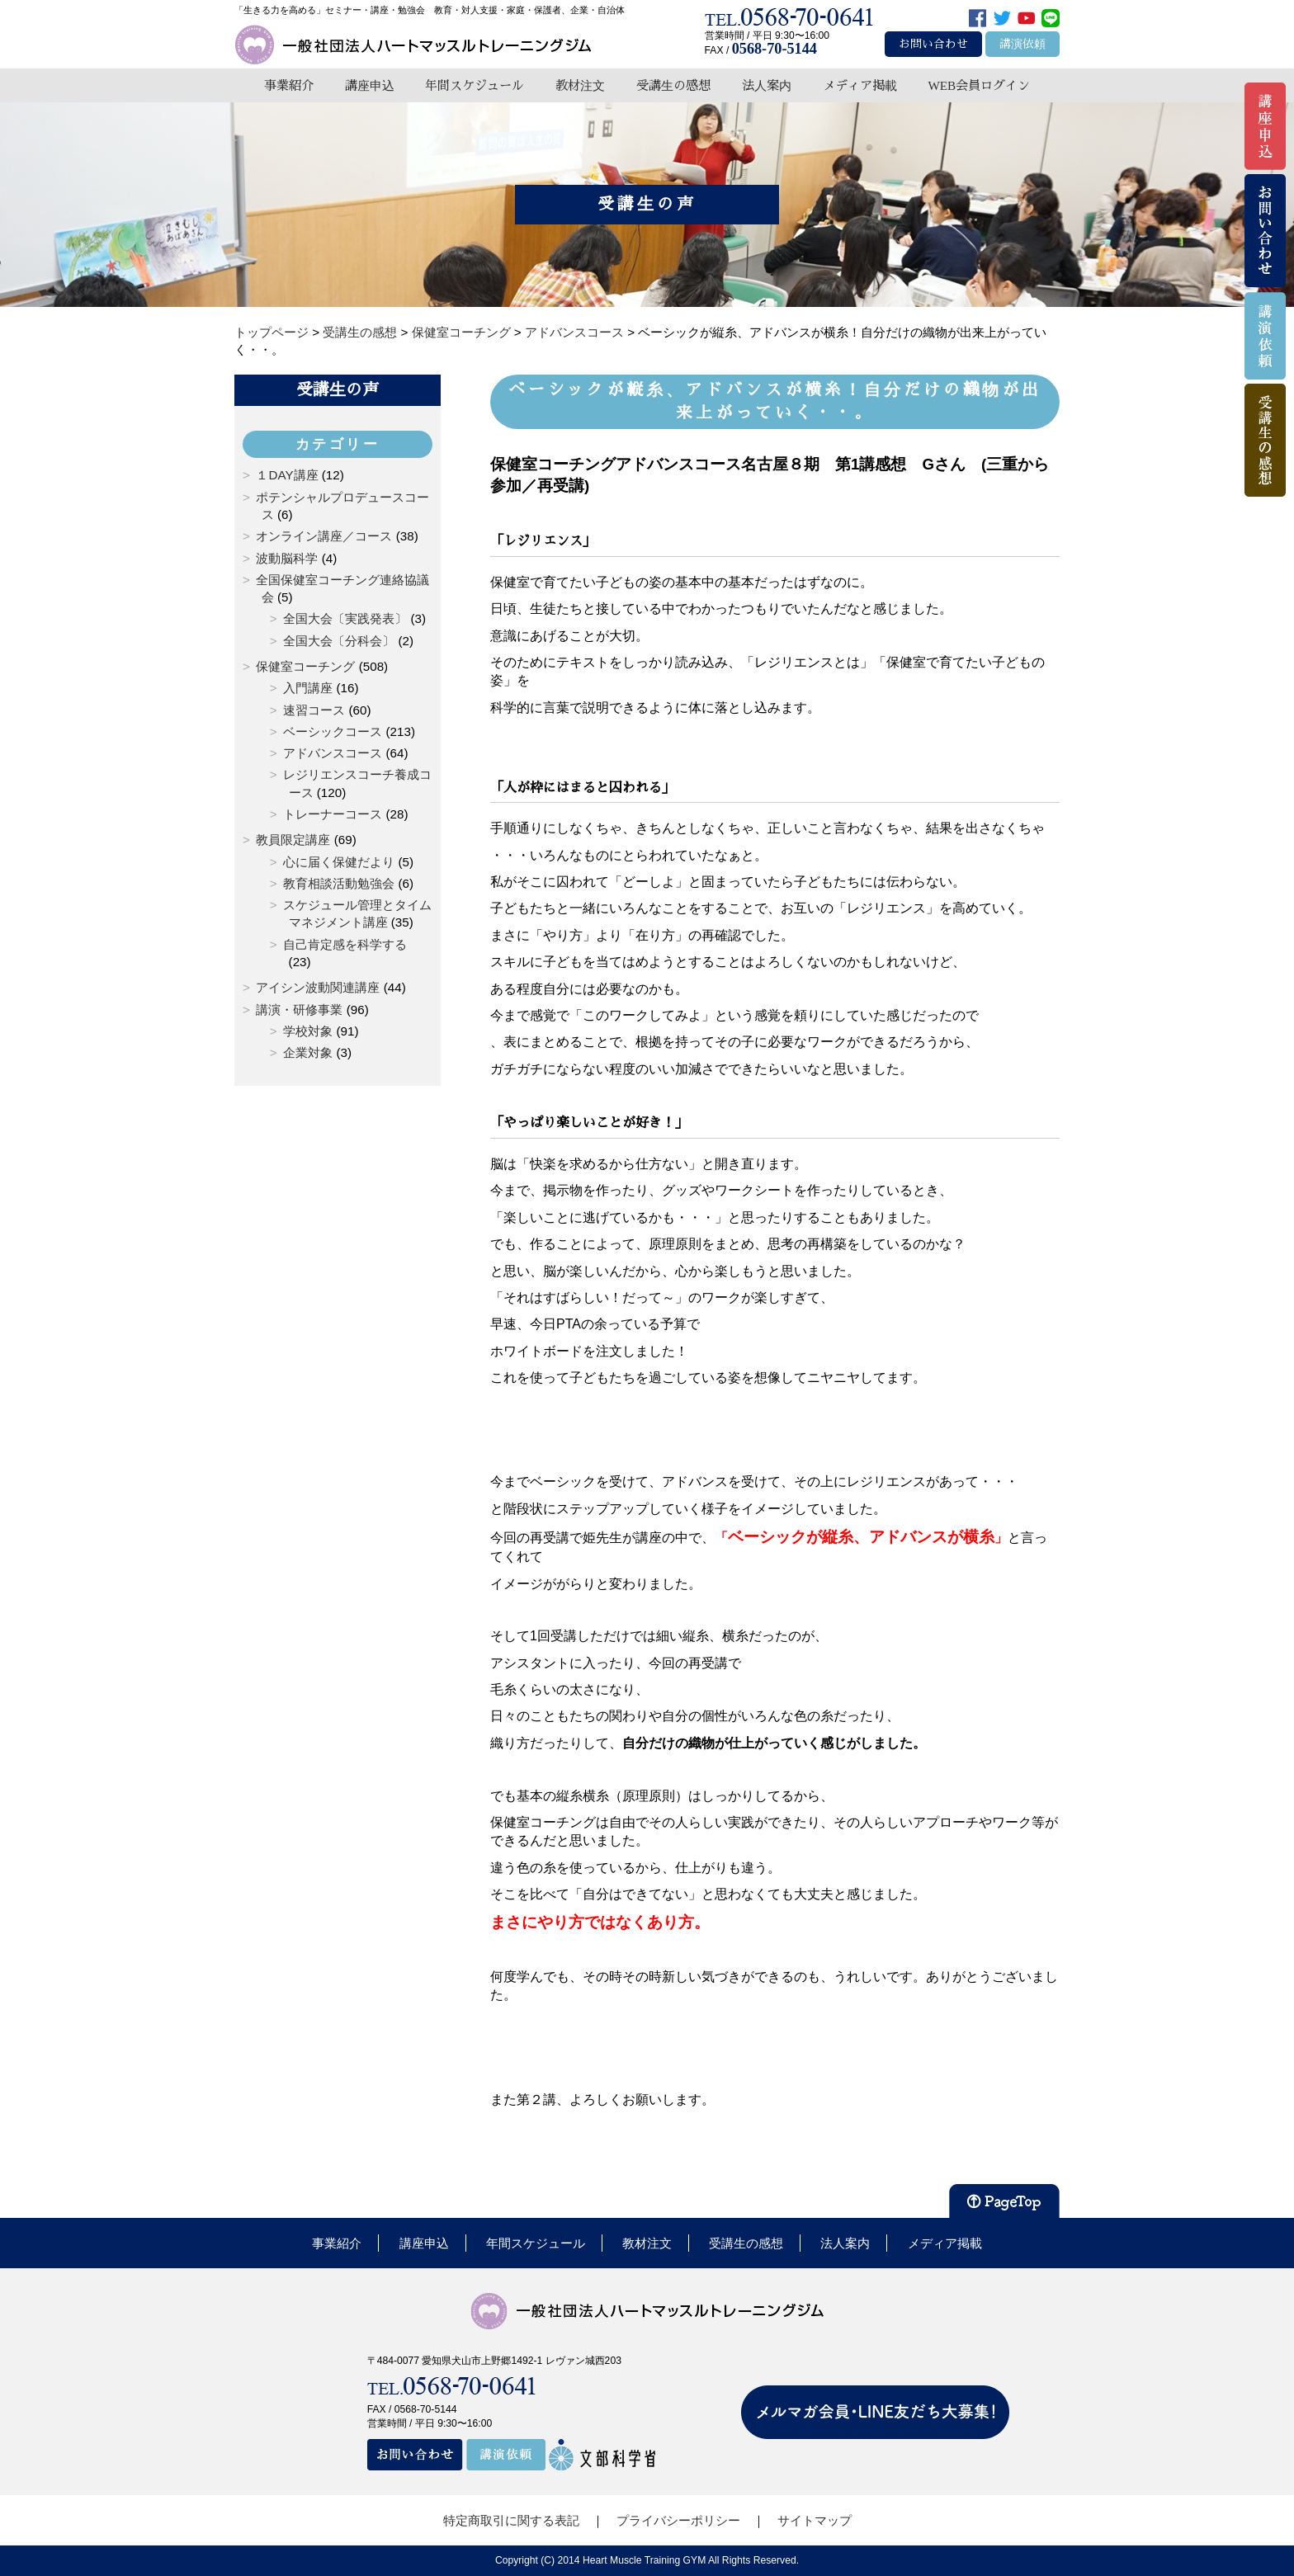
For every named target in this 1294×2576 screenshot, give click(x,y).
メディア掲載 (860, 85)
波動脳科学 (287, 558)
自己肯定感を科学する (345, 944)
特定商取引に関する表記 (511, 2520)
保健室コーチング (305, 666)
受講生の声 (337, 389)
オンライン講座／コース (324, 536)
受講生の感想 (673, 85)
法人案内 (766, 85)
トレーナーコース (332, 814)
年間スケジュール (474, 85)
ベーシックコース (332, 731)
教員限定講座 (293, 840)
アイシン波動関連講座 (318, 987)
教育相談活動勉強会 (338, 883)
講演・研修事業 (299, 1010)
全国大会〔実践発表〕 (345, 618)
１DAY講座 (287, 475)
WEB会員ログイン (979, 85)
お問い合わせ (933, 44)
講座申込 (369, 85)
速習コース (314, 710)
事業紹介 (289, 85)
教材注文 (580, 85)
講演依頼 (1022, 44)
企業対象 (308, 1052)
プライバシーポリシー (678, 2520)
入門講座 (308, 688)
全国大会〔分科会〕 (338, 641)
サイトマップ (814, 2520)
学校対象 (308, 1031)
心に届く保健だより (338, 862)
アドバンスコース (332, 753)
